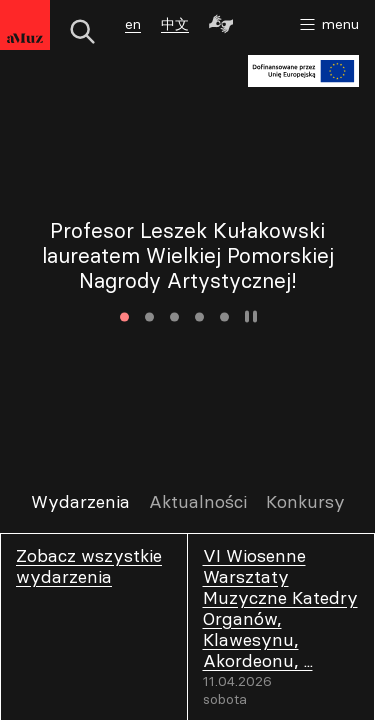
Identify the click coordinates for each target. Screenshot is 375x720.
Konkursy (305, 502)
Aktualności (198, 502)
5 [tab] (224, 316)
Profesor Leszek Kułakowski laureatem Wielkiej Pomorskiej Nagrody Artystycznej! (188, 255)
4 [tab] (199, 316)
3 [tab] (174, 316)
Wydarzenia (80, 502)
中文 (175, 24)
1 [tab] (124, 316)
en (133, 24)
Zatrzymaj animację (251, 317)
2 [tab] (149, 316)
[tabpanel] (187, 256)
